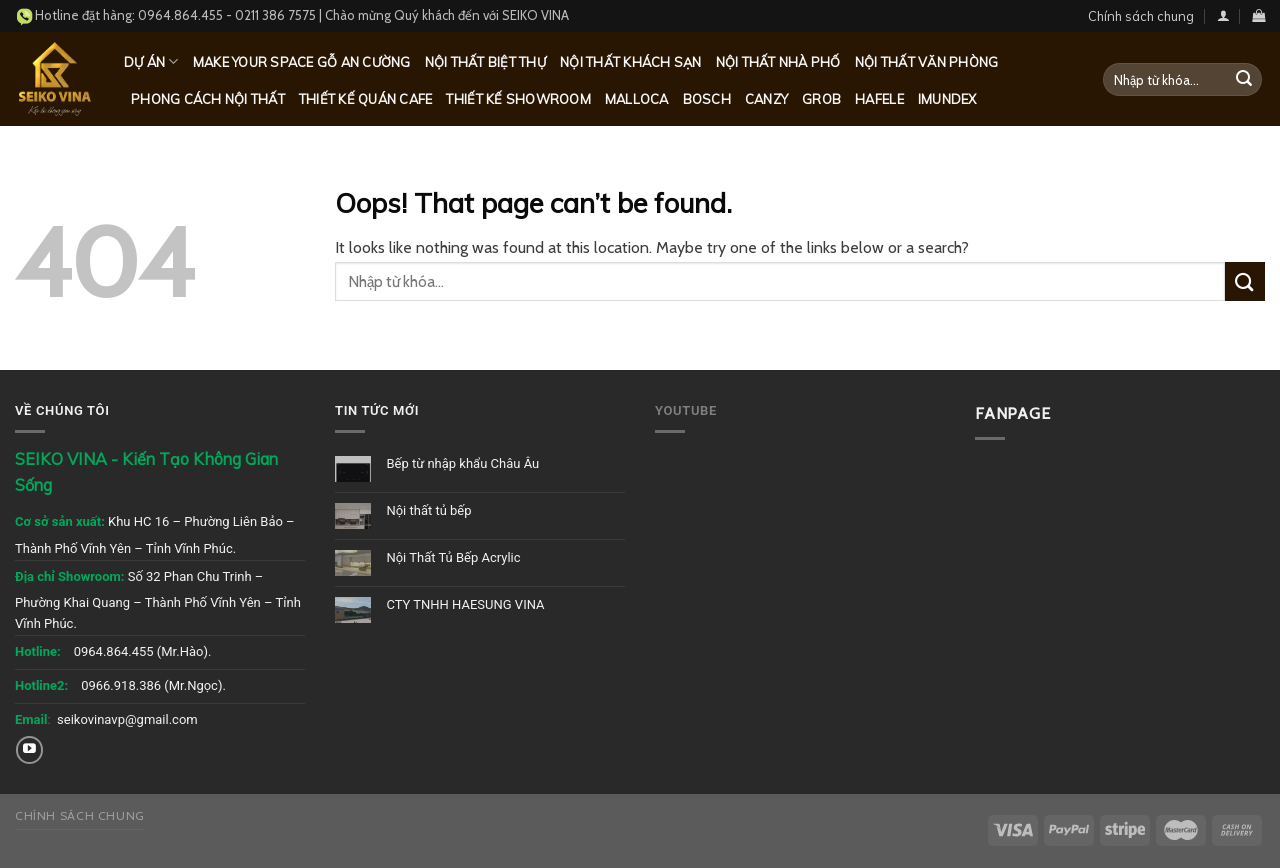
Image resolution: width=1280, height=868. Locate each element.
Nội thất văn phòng (927, 62)
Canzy (766, 99)
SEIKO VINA (535, 15)
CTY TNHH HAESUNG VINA (465, 604)
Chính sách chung (1141, 16)
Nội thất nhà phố (778, 62)
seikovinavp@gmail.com (127, 719)
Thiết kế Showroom (518, 99)
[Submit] (1244, 80)
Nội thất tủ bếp (428, 510)
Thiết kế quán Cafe (366, 99)
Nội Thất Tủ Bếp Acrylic (453, 557)
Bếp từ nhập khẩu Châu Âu (462, 463)
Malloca (637, 99)
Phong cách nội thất (208, 99)
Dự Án (151, 61)
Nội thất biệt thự (485, 62)
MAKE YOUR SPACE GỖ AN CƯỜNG (302, 62)
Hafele (879, 99)
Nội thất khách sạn (631, 62)
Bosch (707, 99)
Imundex (947, 99)
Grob (821, 99)
